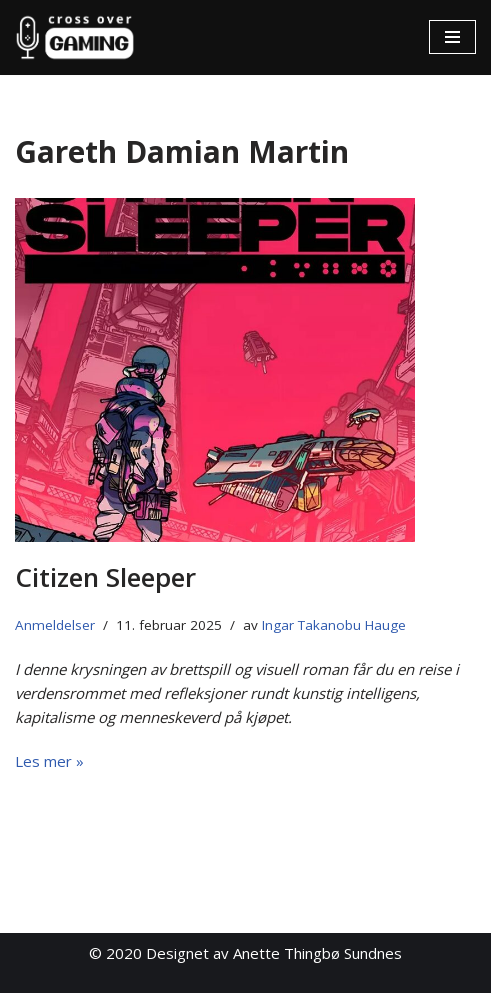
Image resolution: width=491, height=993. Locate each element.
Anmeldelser (55, 625)
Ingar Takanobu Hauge (334, 625)
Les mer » (49, 761)
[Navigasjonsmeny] (452, 37)
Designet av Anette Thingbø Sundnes (274, 953)
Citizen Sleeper (105, 577)
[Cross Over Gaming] (75, 37)
